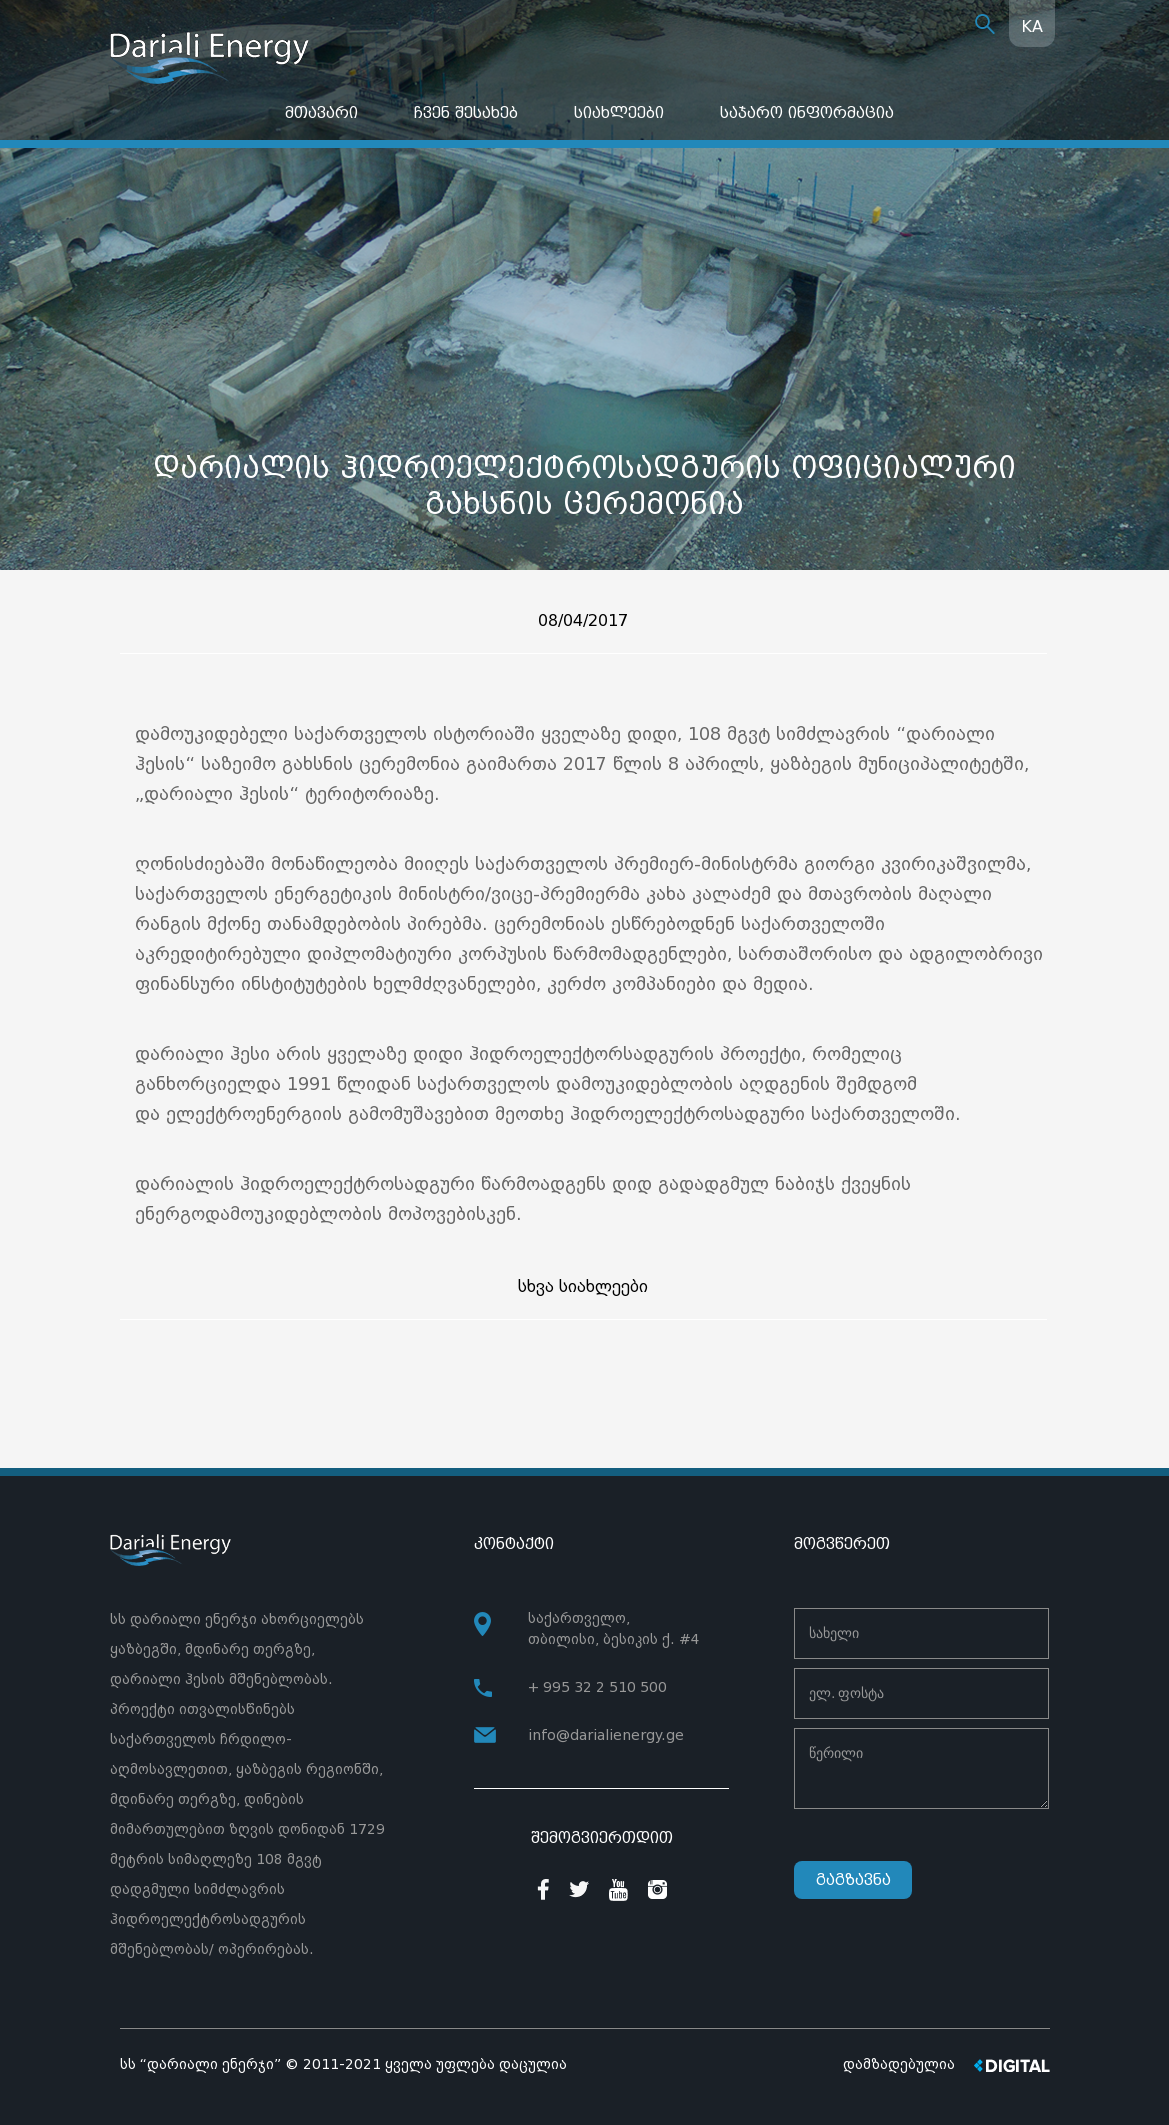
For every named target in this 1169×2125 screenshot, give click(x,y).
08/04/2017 (583, 620)
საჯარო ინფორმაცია (807, 112)
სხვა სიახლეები (583, 1286)
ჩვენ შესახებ (466, 112)
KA (1032, 26)
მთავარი (321, 112)
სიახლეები (619, 112)
